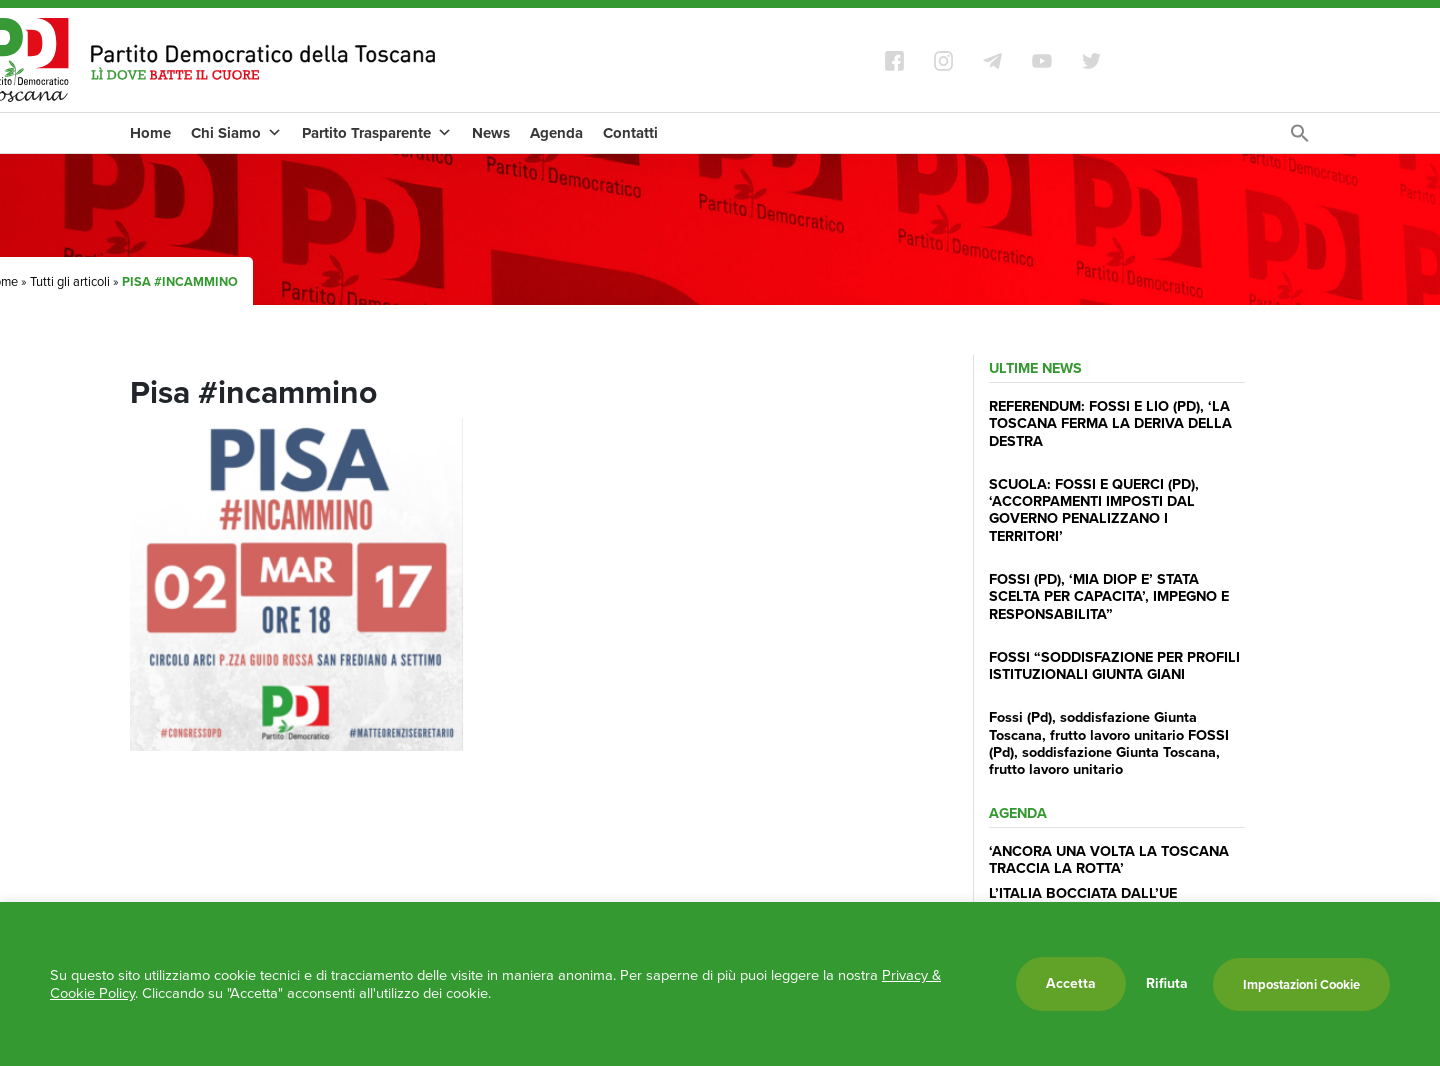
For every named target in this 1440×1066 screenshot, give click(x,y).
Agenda (556, 133)
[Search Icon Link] (1300, 138)
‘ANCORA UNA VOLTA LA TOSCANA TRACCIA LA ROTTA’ (1109, 859)
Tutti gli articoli (70, 281)
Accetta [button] (1071, 983)
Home (150, 133)
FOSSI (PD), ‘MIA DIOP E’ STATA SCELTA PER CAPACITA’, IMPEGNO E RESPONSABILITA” (1109, 596)
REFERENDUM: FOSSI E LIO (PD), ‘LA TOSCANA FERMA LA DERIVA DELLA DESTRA (1110, 423)
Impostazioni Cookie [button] (1301, 984)
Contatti (630, 133)
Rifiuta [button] (1167, 984)
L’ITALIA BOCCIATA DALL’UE (1083, 893)
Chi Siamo (236, 133)
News (491, 133)
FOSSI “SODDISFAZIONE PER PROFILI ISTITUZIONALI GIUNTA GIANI (1114, 665)
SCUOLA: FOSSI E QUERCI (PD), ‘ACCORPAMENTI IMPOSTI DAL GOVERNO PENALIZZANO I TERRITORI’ (1094, 510)
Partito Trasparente (377, 133)
